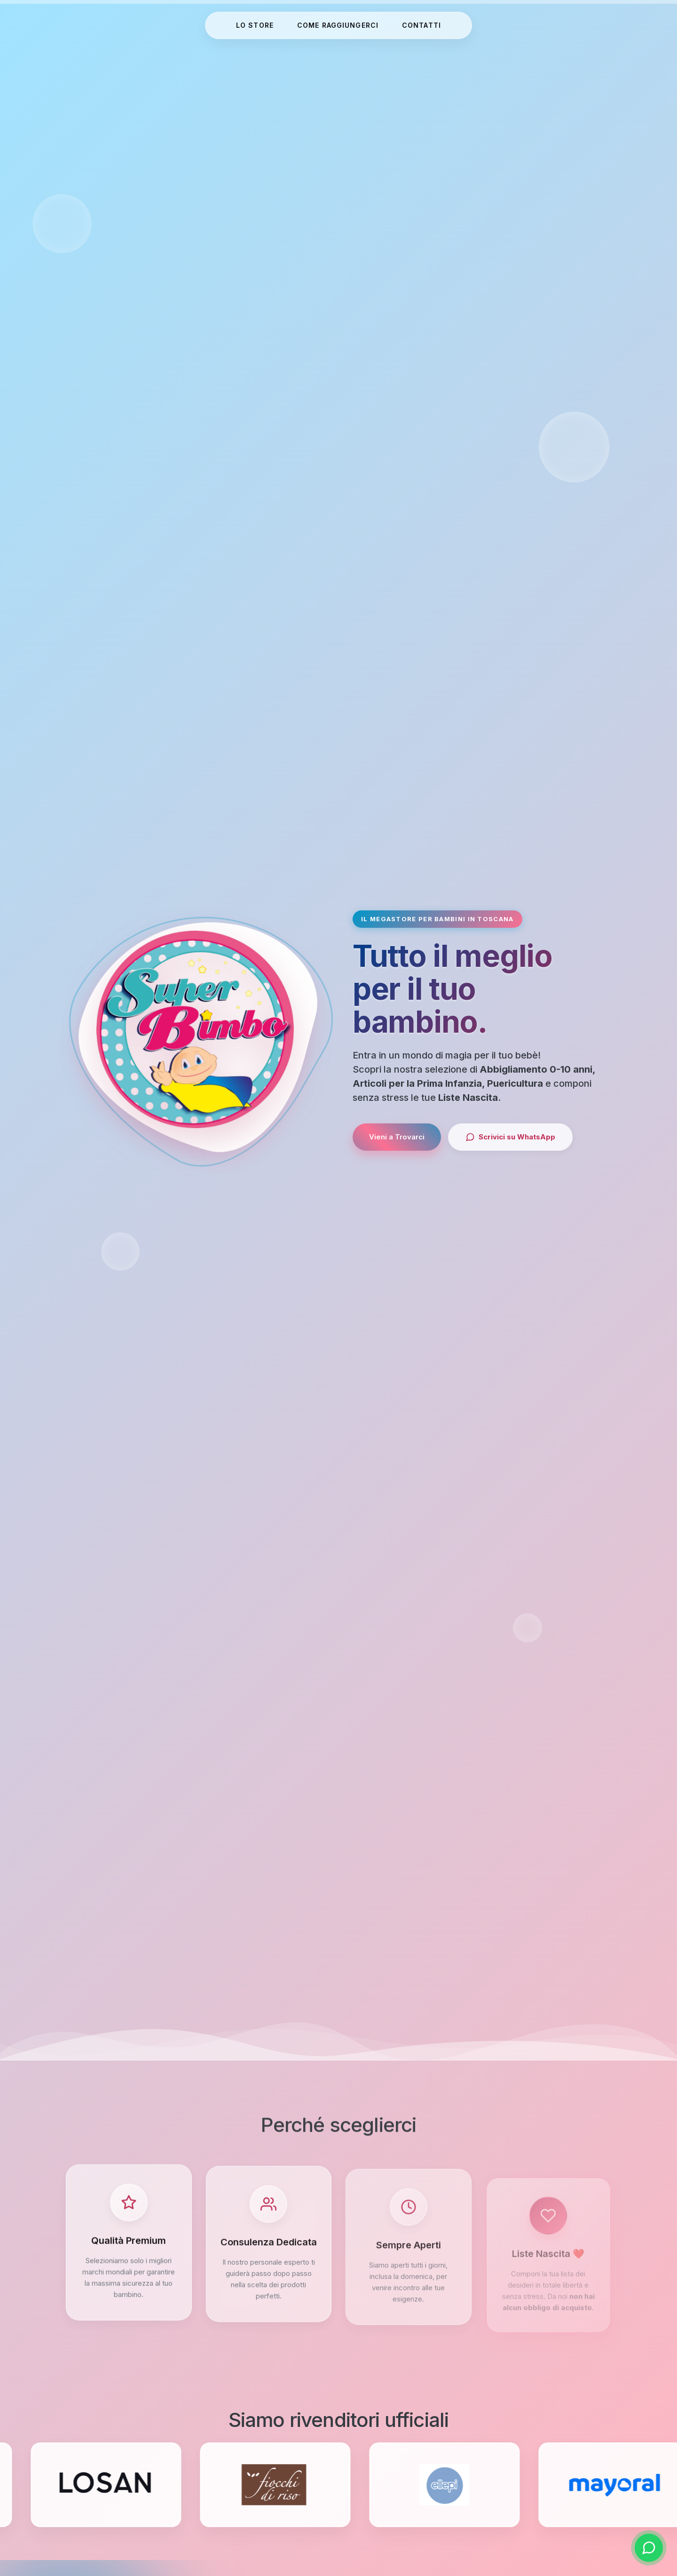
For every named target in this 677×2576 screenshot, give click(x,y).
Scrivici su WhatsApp (510, 1137)
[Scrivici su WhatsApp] (649, 2548)
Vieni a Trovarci (397, 1136)
